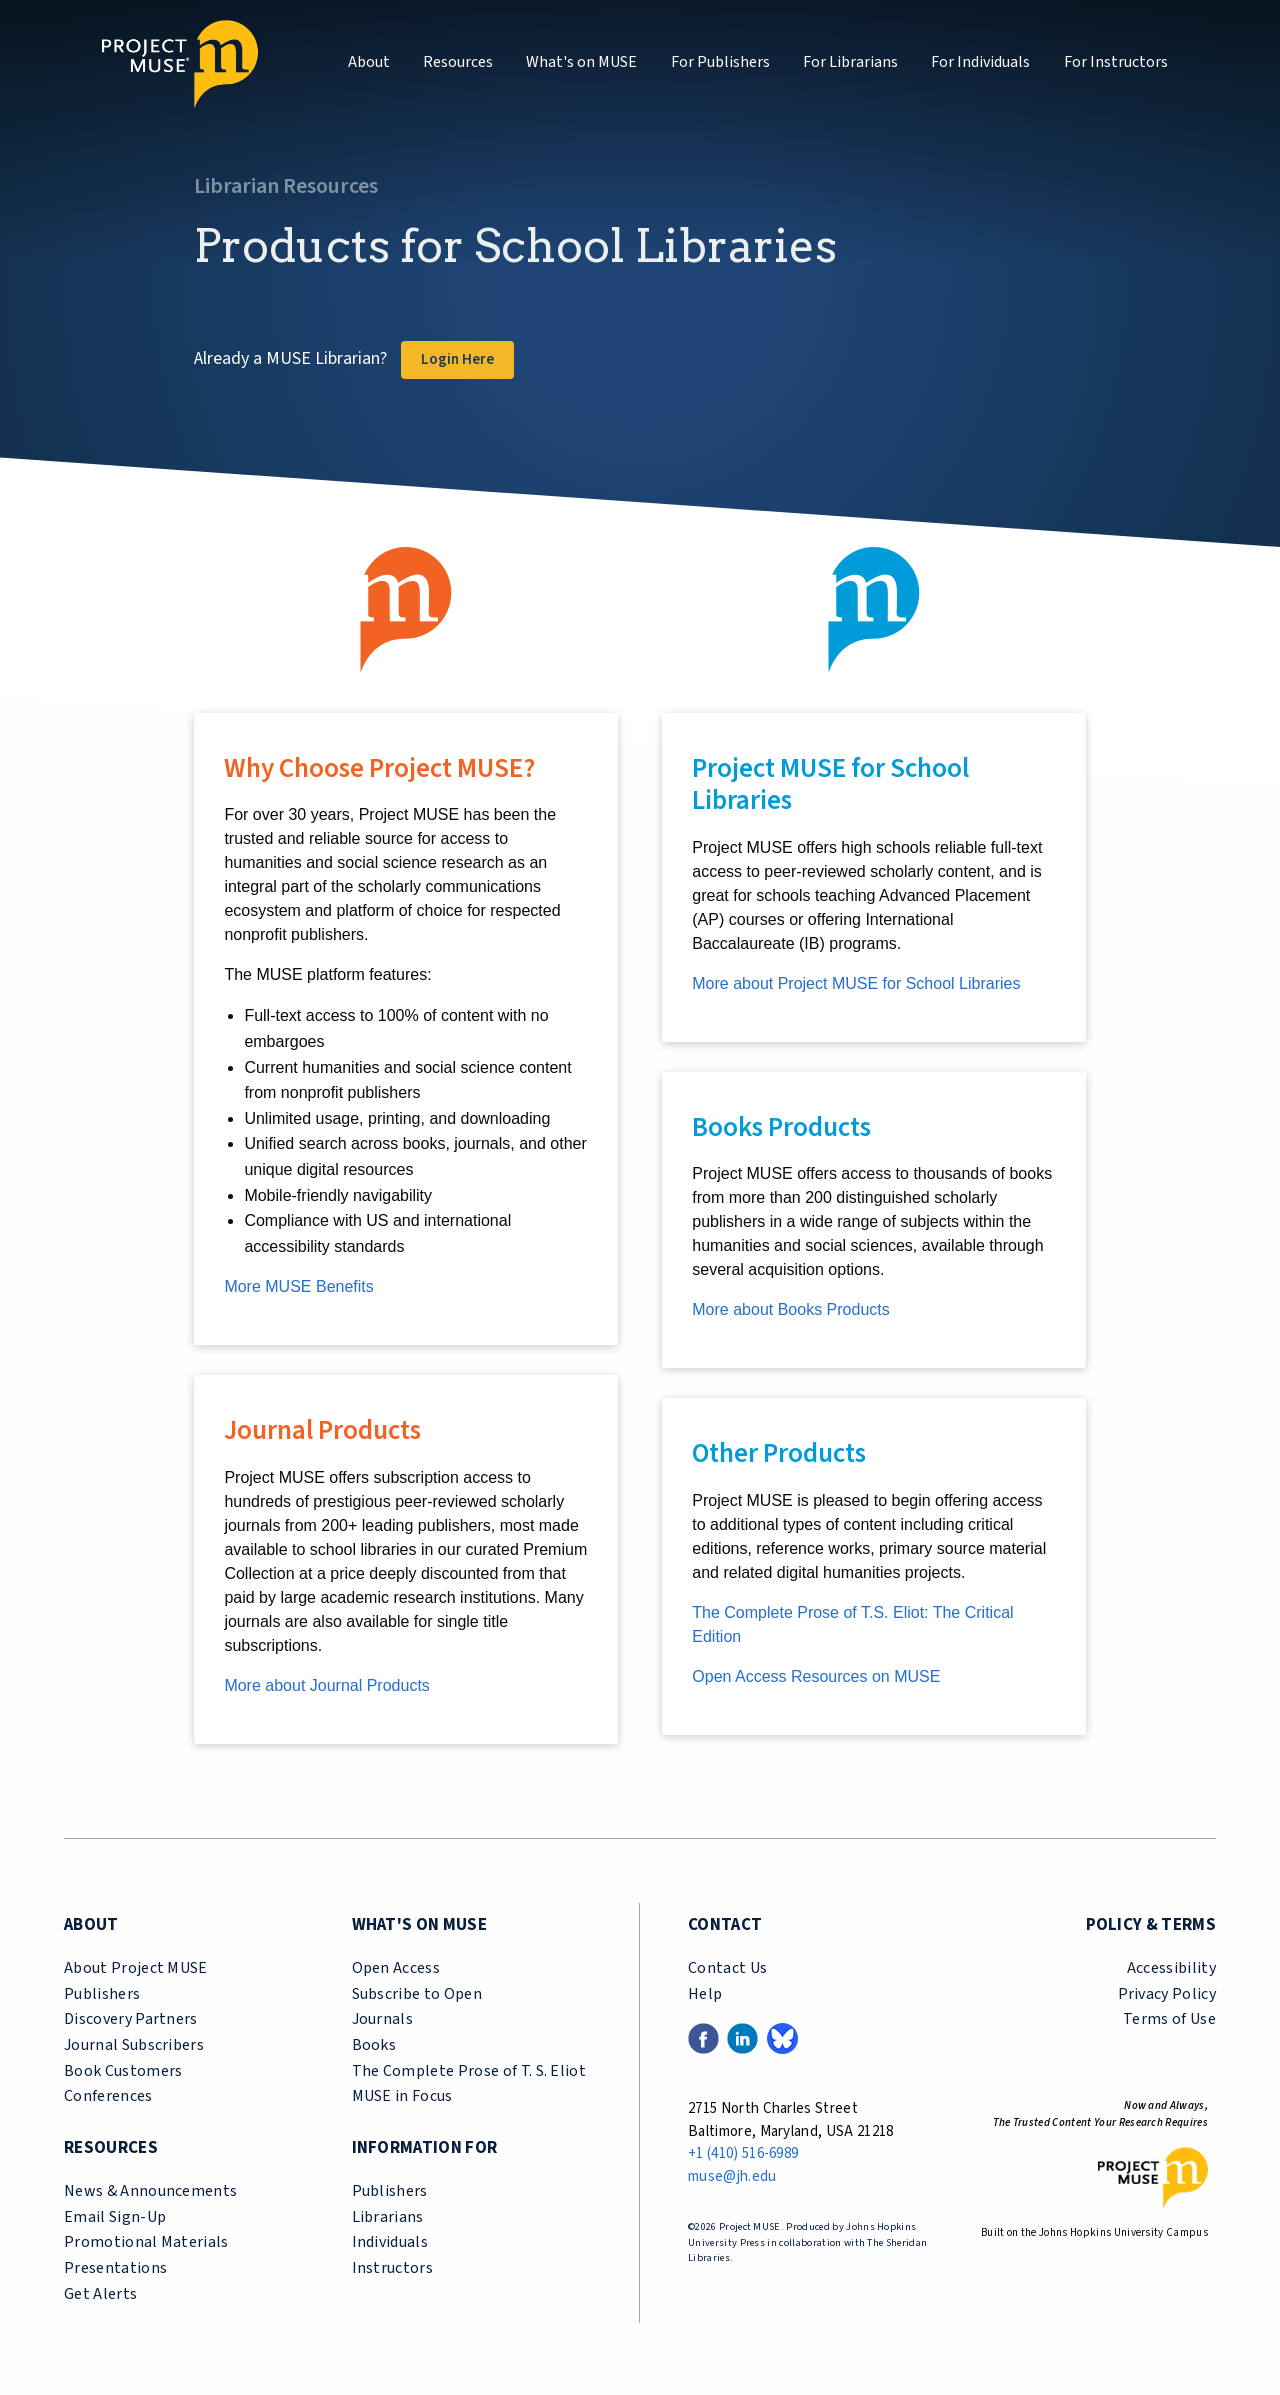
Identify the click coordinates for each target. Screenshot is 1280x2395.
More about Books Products (790, 1309)
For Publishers (720, 62)
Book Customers (123, 2071)
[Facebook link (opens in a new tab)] (703, 2038)
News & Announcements (150, 2191)
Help (705, 1994)
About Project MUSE (136, 1968)
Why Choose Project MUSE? (379, 768)
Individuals (390, 2242)
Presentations (115, 2268)
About (369, 62)
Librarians (388, 2217)
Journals (383, 2019)
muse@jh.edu (732, 2176)
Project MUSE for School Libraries (830, 784)
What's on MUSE (581, 62)
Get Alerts (100, 2294)
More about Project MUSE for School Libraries (856, 983)
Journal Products (322, 1430)
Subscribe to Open (417, 1994)
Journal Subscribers (134, 2045)
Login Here (457, 359)
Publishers (102, 1994)
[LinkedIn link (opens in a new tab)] (742, 2038)
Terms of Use (1169, 2019)
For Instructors (1116, 62)
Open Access (396, 1968)
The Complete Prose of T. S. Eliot (469, 2071)
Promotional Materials (146, 2242)
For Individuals (980, 62)
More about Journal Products (326, 1685)
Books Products (781, 1127)
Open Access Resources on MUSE (816, 1676)
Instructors (393, 2268)
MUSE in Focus (402, 2096)
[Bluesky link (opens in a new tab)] (782, 2038)
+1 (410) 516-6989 (743, 2153)
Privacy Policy (1167, 1994)
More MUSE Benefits (298, 1286)
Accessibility (1171, 1968)
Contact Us (727, 1968)
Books (374, 2045)
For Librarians (850, 62)
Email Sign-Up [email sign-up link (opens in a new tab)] (115, 2217)
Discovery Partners (131, 2019)
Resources (458, 62)
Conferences (108, 2096)
